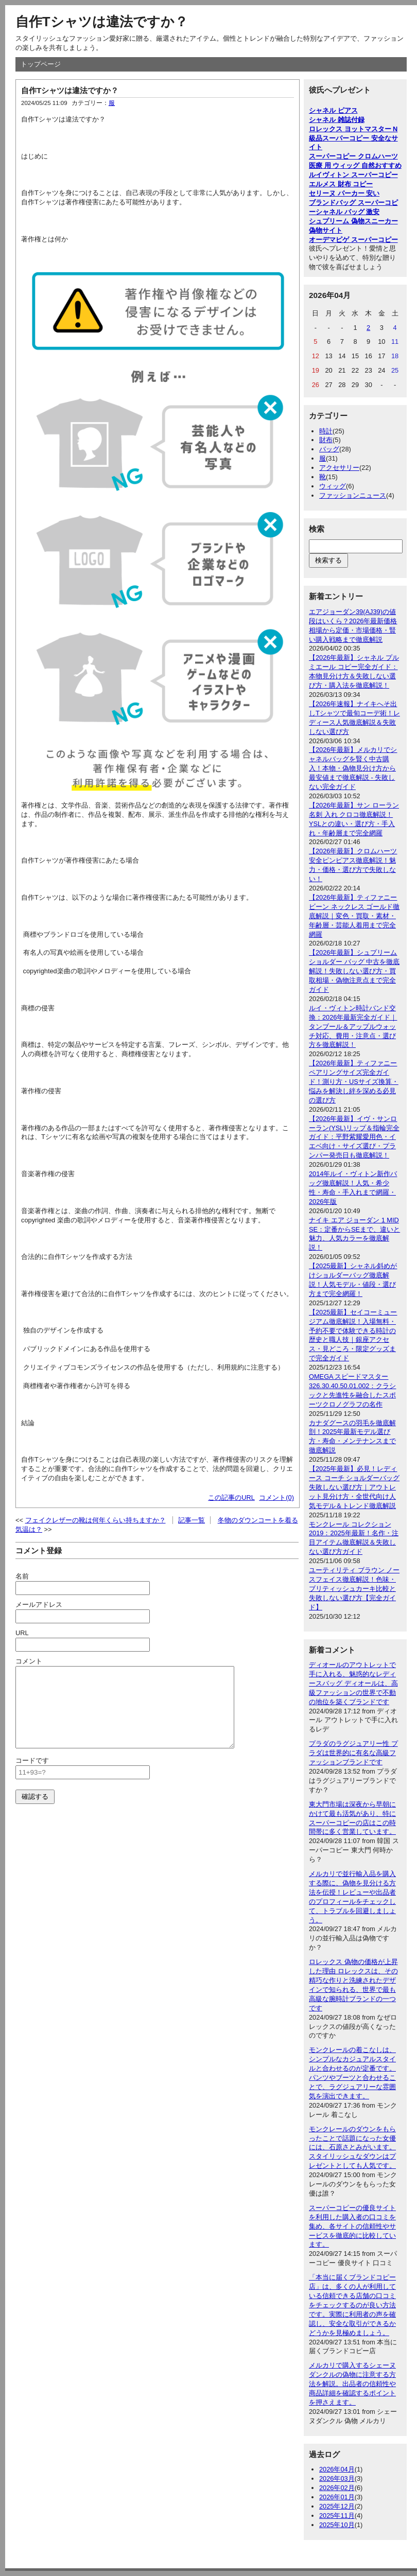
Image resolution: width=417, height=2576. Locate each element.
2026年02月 (337, 2488)
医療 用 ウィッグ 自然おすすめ (355, 165)
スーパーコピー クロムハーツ (353, 156)
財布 (326, 440)
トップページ (41, 64)
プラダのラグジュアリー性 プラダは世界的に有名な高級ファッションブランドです (353, 1753)
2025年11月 (337, 2515)
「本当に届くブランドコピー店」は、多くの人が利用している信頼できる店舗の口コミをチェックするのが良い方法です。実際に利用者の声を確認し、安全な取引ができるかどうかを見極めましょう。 (352, 2304)
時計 (326, 431)
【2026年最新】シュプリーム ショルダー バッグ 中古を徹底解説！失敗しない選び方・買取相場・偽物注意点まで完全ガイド (354, 971)
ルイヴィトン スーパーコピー (353, 175)
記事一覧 (191, 1520)
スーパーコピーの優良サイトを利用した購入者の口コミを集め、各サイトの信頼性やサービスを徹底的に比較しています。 (352, 2226)
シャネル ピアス (333, 110)
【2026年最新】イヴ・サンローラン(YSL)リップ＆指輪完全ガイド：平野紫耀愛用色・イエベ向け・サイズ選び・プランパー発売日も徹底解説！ (354, 1137)
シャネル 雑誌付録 (336, 120)
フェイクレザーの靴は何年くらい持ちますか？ (95, 1520)
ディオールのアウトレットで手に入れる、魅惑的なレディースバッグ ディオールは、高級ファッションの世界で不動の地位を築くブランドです (353, 1683)
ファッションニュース (352, 495)
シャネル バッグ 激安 (347, 212)
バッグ (329, 449)
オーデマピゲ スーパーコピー (353, 239)
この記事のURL (231, 1497)
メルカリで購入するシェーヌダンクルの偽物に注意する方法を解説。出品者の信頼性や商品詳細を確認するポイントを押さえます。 (352, 2383)
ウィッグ (332, 486)
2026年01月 (337, 2497)
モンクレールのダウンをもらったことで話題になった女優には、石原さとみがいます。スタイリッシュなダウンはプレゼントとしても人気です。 (352, 2147)
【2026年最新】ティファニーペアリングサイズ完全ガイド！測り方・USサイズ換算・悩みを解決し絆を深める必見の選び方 (353, 1081)
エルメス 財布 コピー (341, 184)
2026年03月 (337, 2478)
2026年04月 (337, 2469)
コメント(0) (276, 1497)
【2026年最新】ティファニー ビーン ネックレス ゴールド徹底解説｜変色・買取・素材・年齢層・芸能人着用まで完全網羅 (354, 915)
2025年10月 (337, 2525)
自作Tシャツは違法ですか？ (101, 21)
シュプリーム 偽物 (336, 221)
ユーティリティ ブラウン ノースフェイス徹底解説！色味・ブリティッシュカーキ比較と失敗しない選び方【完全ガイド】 (354, 1588)
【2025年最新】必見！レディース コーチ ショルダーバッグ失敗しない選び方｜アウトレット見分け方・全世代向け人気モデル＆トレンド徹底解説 (354, 1487)
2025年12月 (337, 2506)
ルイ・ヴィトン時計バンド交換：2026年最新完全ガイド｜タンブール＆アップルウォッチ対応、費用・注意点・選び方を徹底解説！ (353, 1026)
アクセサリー (339, 467)
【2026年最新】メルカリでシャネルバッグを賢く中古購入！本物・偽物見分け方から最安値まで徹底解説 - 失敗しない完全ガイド (353, 768)
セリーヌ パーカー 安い (344, 193)
